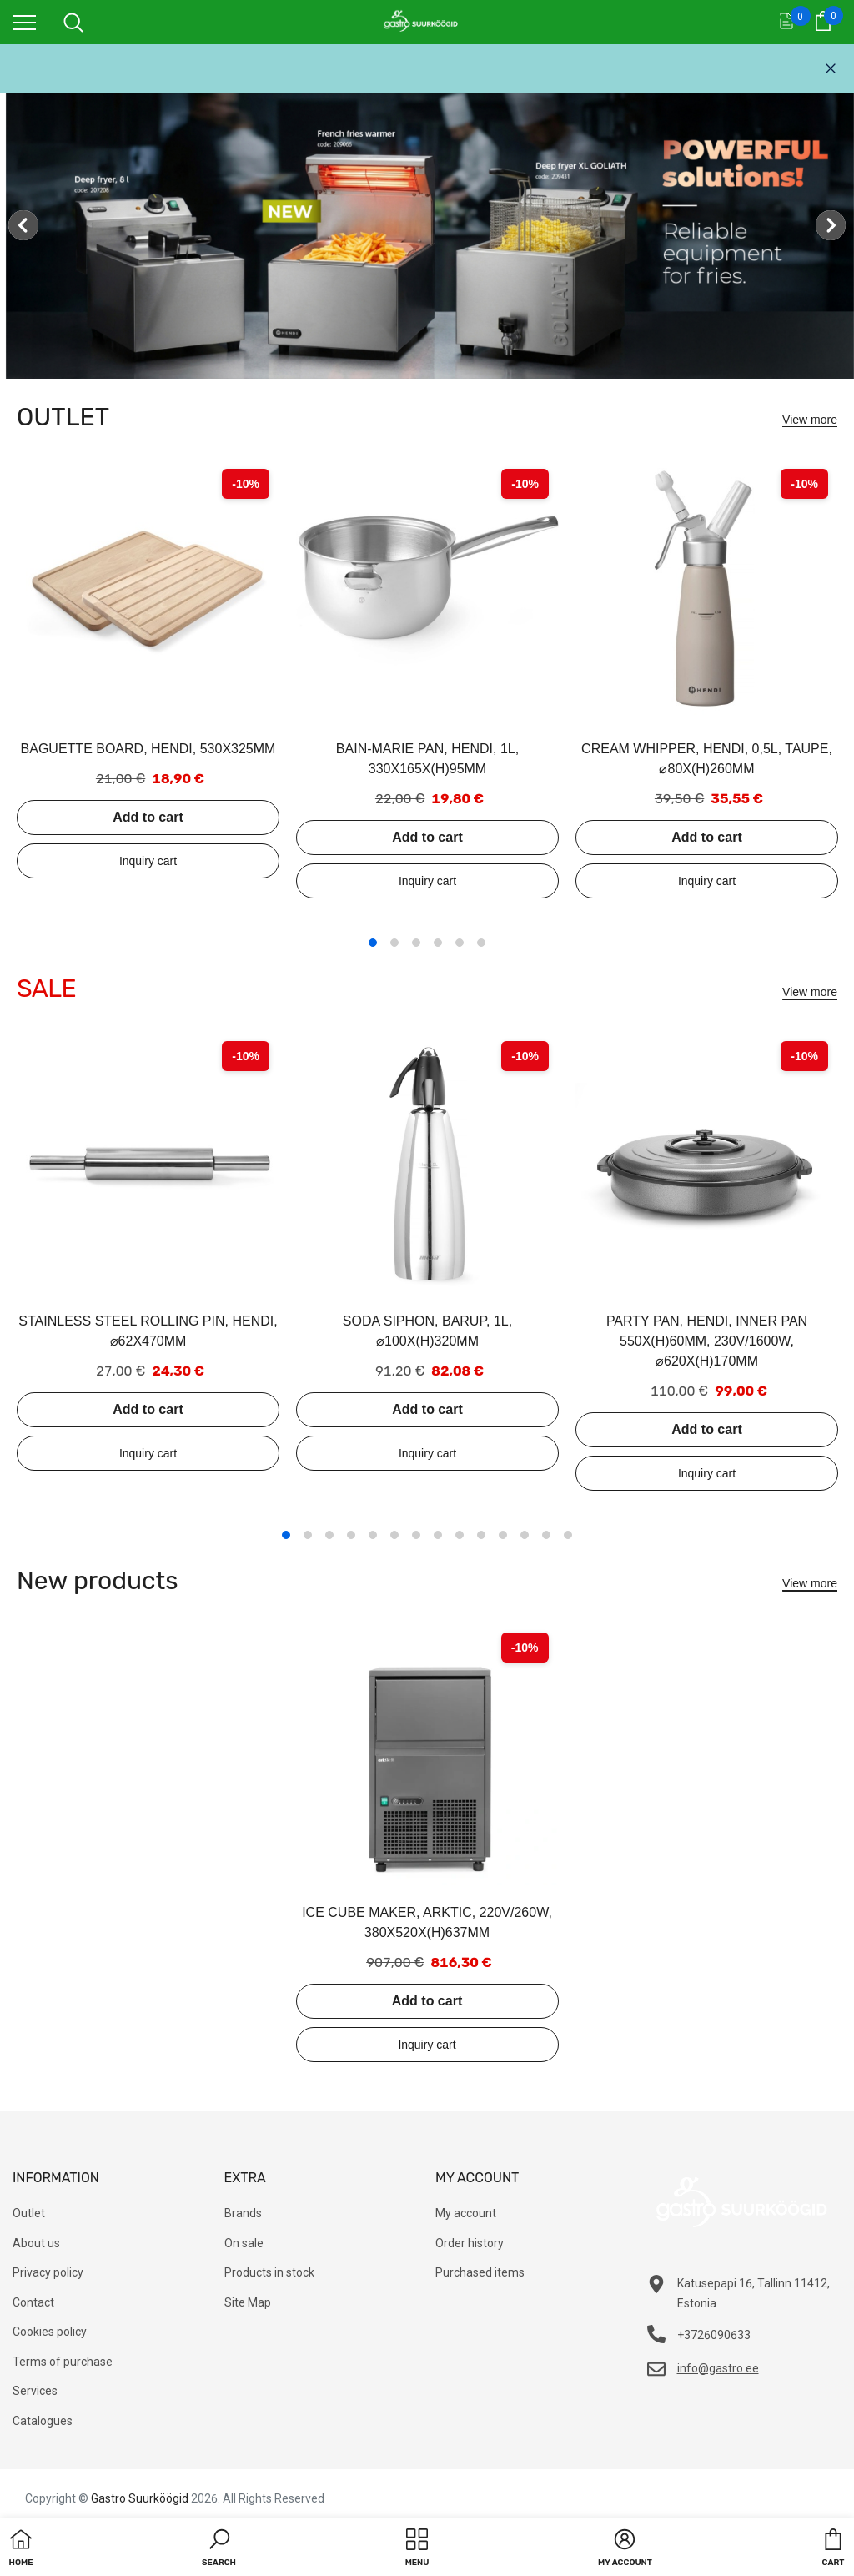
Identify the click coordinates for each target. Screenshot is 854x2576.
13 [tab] (546, 1535)
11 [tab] (503, 1535)
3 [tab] (416, 942)
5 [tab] (459, 942)
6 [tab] (481, 942)
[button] (219, 2549)
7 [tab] (416, 1535)
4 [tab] (438, 942)
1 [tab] (373, 942)
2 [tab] (394, 942)
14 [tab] (568, 1535)
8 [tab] (438, 1535)
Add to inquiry (148, 860)
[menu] (24, 21)
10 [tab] (481, 1535)
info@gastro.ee (718, 2368)
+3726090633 (714, 2335)
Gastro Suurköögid (139, 2498)
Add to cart (148, 817)
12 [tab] (524, 1535)
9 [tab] (459, 1535)
